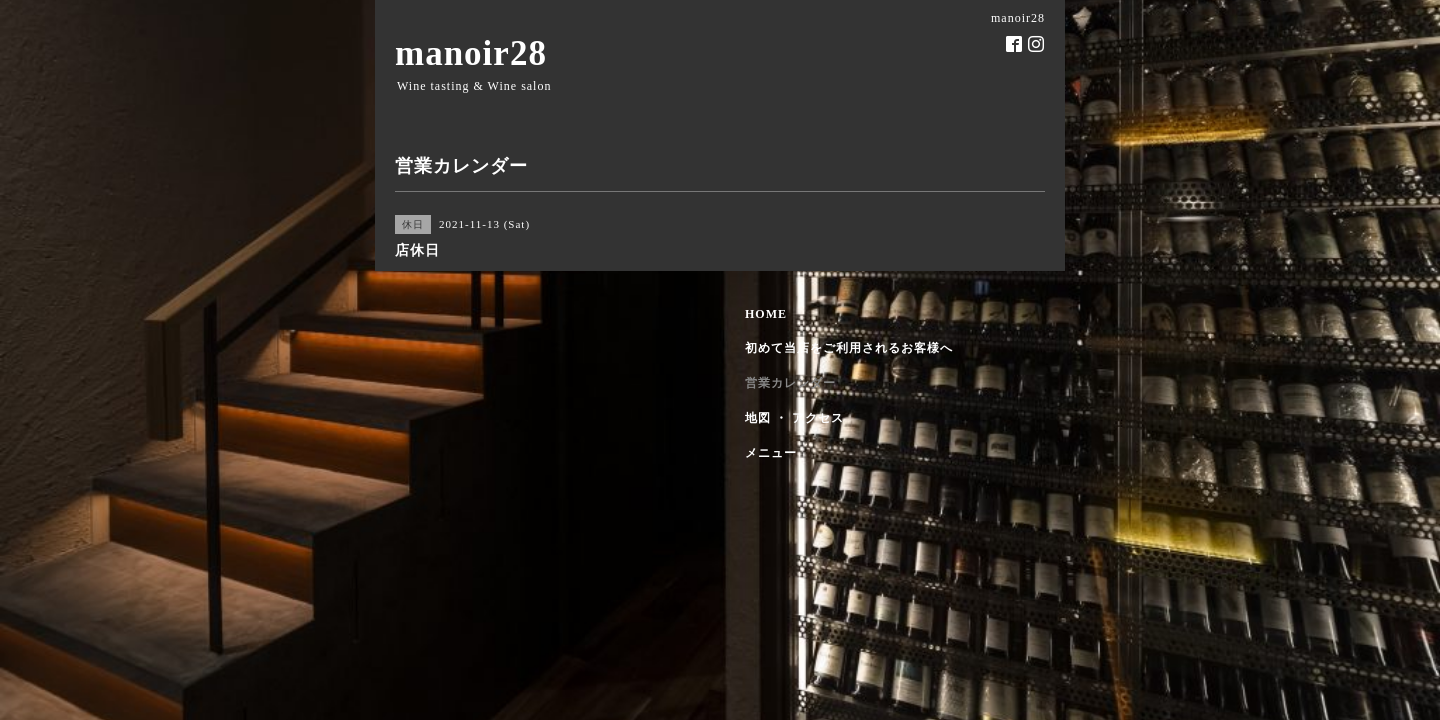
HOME (766, 314)
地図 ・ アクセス (794, 418)
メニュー (771, 453)
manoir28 (471, 53)
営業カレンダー (790, 383)
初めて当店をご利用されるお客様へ (849, 348)
